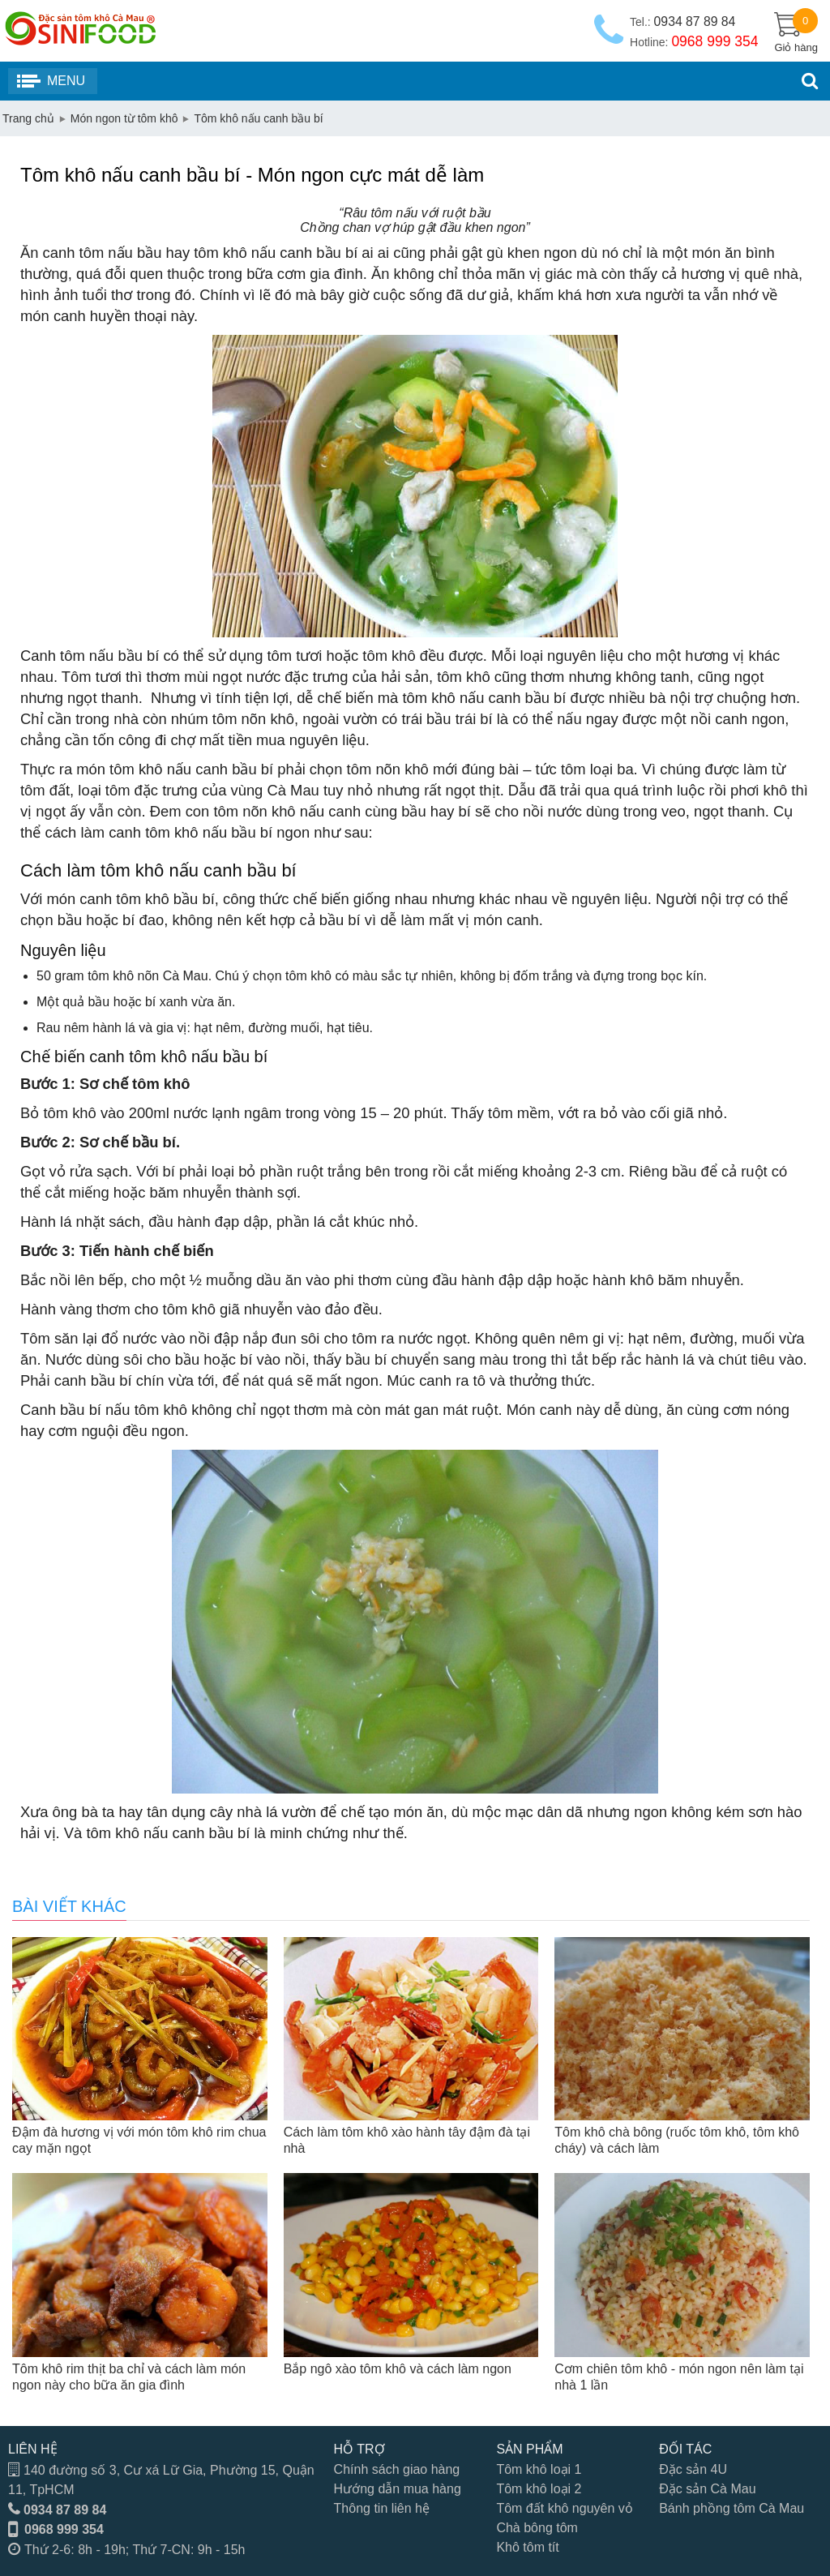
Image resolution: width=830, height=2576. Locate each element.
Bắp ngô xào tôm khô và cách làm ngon (397, 2369)
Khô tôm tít (527, 2547)
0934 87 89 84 (65, 2510)
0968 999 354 (64, 2529)
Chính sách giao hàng (397, 2469)
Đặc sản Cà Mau (707, 2489)
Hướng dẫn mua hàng (397, 2489)
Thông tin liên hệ (382, 2508)
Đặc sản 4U (693, 2469)
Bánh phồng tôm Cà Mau (731, 2508)
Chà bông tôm (537, 2528)
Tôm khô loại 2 (538, 2489)
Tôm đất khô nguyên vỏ (564, 2508)
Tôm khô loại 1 (538, 2469)
